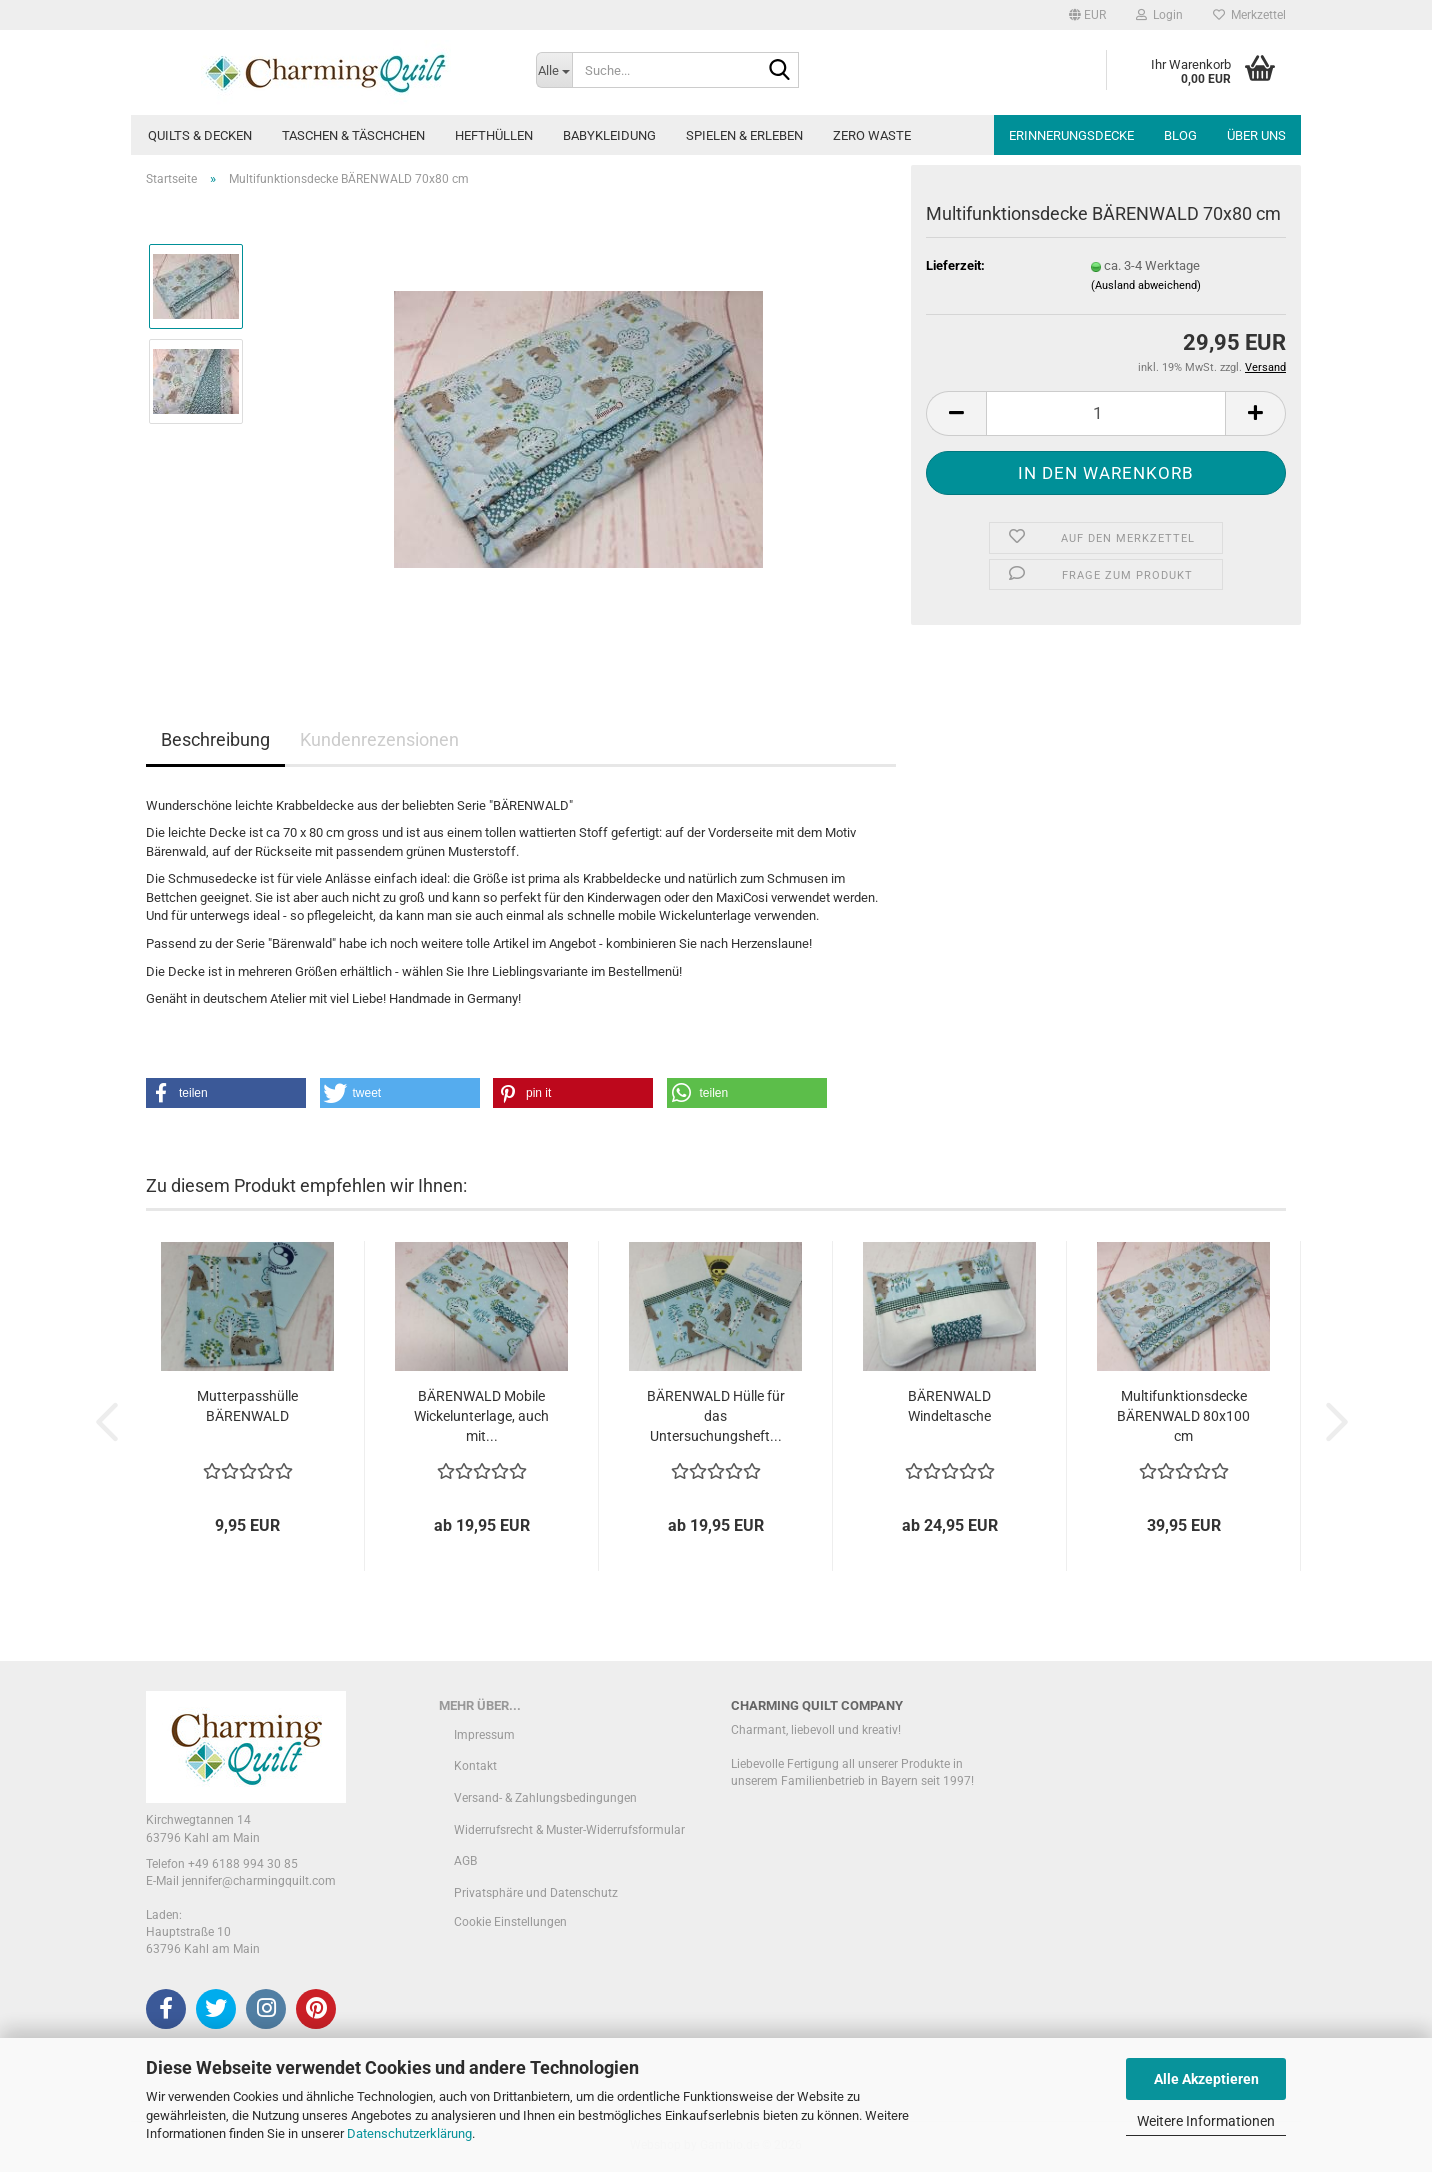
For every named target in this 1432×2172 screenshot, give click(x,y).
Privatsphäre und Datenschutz (536, 1893)
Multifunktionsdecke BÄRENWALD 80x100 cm (1183, 1416)
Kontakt (475, 1766)
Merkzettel (1249, 15)
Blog (1180, 135)
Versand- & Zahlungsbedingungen (545, 1798)
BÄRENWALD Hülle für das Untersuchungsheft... (716, 1416)
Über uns (1256, 135)
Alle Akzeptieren (1206, 2079)
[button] (1087, 15)
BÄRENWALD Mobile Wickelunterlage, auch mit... (481, 1416)
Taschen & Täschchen (353, 135)
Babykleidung (609, 135)
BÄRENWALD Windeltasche (949, 1406)
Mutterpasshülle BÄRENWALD (247, 1406)
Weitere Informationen (1206, 2121)
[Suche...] (554, 70)
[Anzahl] (1106, 413)
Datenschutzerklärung (409, 2133)
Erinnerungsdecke (1071, 135)
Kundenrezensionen (379, 739)
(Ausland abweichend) (1146, 285)
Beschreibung (215, 739)
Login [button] (1159, 15)
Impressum (484, 1735)
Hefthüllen (494, 135)
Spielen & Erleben (744, 135)
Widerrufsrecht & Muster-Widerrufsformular (569, 1830)
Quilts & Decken (200, 135)
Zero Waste (872, 135)
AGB (465, 1861)
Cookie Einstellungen (510, 1922)
